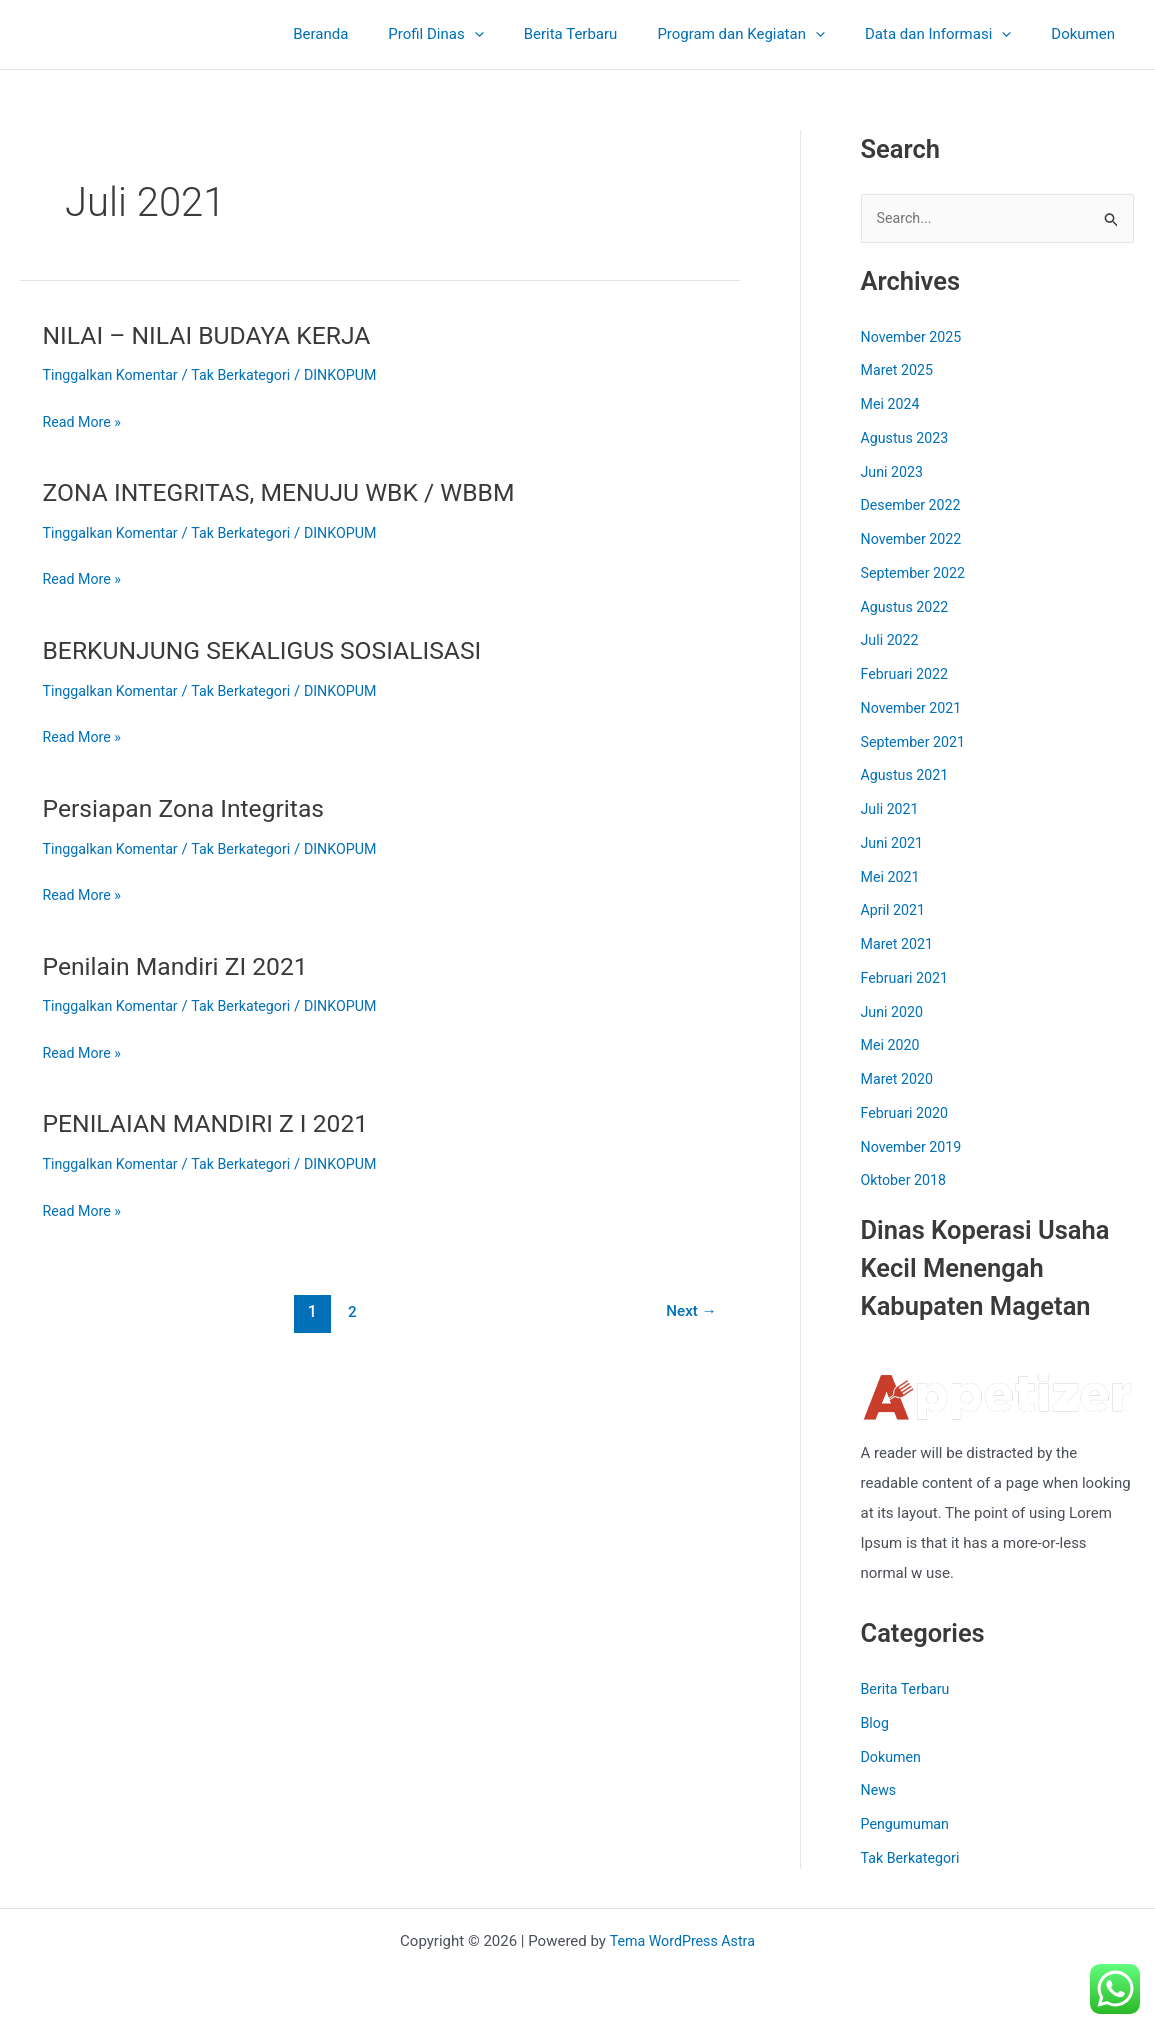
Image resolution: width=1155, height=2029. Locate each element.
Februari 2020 (907, 1114)
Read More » (84, 422)
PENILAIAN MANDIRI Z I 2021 (214, 1123)
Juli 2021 (891, 811)
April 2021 (895, 912)
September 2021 (916, 743)
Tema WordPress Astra (682, 1941)
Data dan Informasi (953, 34)
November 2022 (914, 541)
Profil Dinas (480, 34)
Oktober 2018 (906, 1182)
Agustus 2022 (907, 608)
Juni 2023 (894, 473)
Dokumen (1088, 34)
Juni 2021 (894, 844)
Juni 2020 (894, 1013)
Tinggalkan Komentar (114, 375)
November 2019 (914, 1148)
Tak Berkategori (250, 375)
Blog (876, 1724)
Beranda (375, 34)
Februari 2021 (907, 979)
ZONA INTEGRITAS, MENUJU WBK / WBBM (292, 492)
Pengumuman (907, 1825)
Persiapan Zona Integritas (191, 808)
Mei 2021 (892, 878)
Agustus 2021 (907, 777)
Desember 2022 (914, 507)
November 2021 (914, 709)
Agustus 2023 (907, 439)
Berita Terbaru (606, 34)
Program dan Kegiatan (766, 34)
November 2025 (914, 338)
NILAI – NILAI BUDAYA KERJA (216, 335)
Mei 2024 (892, 406)
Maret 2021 (899, 946)
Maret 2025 (899, 372)
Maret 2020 (899, 1081)
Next (688, 1311)
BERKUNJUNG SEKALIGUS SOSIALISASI (274, 650)
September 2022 (916, 574)
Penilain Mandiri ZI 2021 (183, 966)
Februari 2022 (907, 676)
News (880, 1792)
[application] (519, 34)
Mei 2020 (892, 1047)
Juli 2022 (891, 642)
